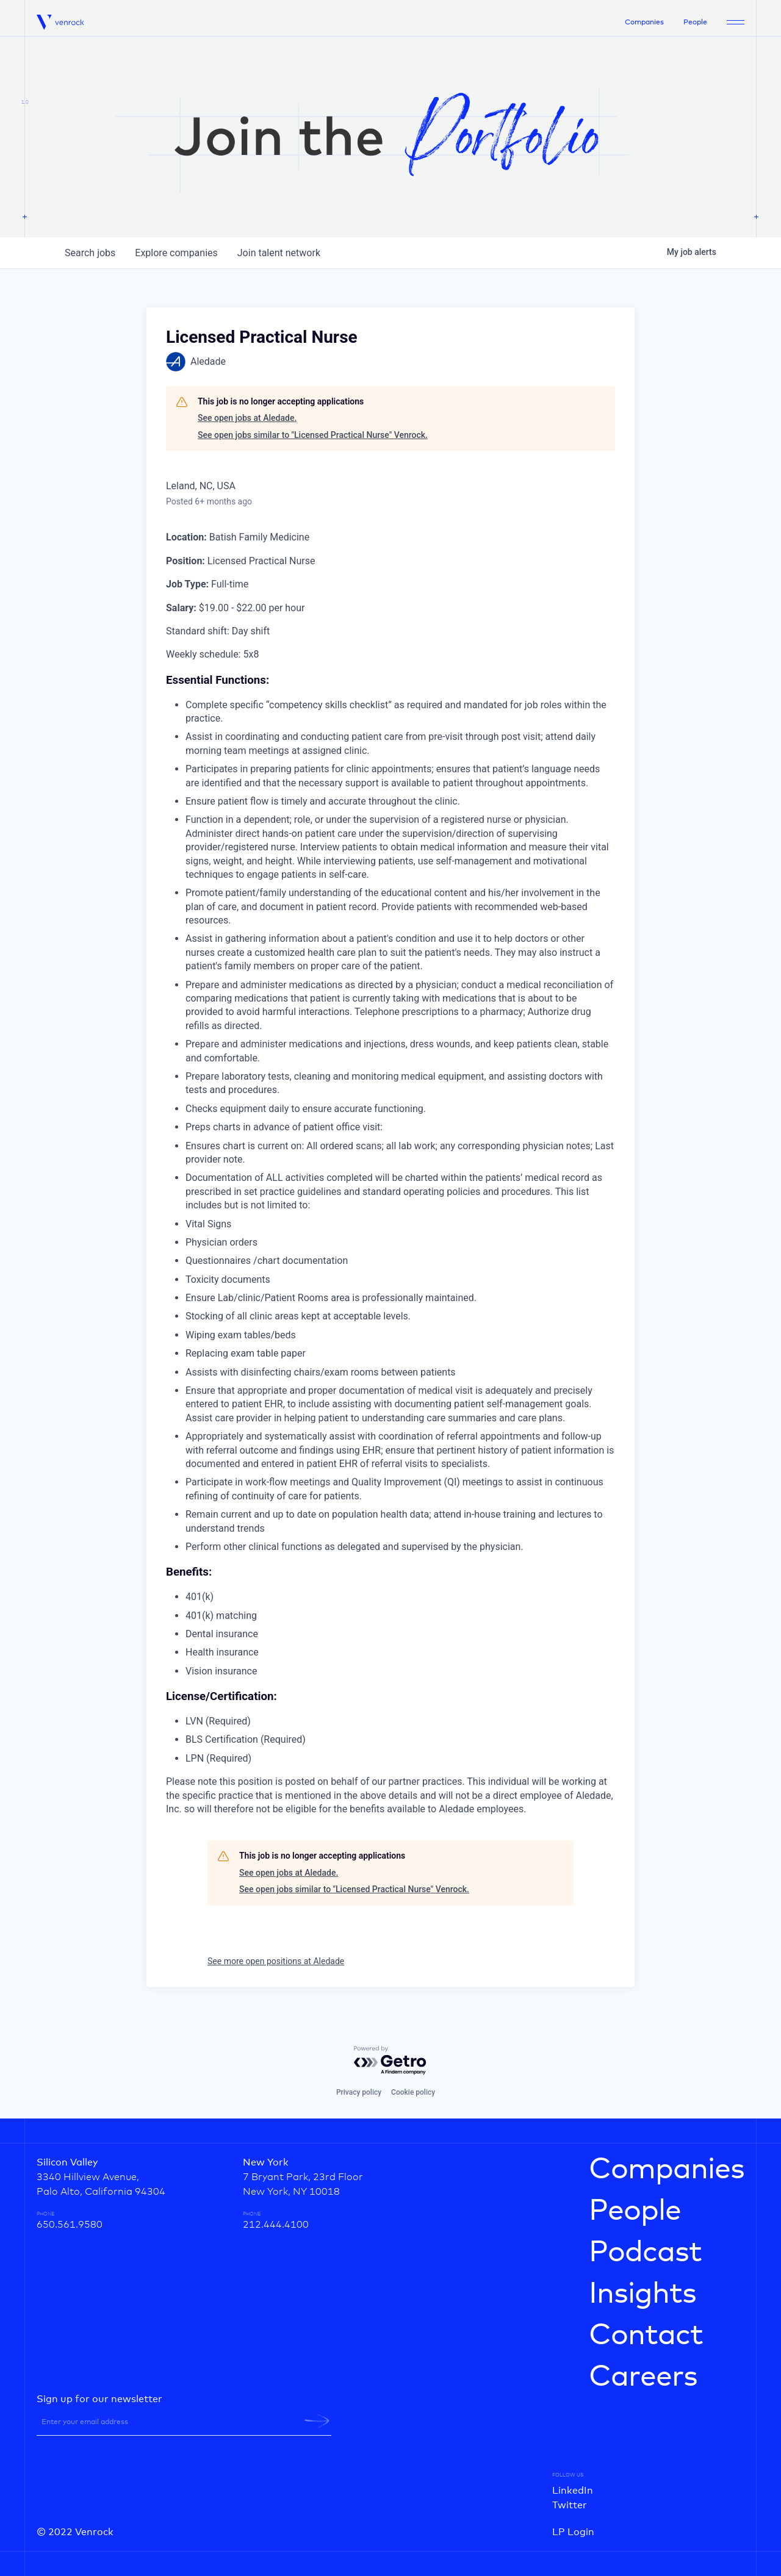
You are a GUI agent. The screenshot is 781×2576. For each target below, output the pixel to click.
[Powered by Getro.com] (390, 2061)
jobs (90, 253)
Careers (643, 2377)
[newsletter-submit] (316, 2421)
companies (176, 253)
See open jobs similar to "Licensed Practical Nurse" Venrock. (313, 435)
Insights (642, 2294)
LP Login (573, 2532)
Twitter (569, 2505)
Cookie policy (413, 2092)
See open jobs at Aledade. (247, 418)
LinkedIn (572, 2490)
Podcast (645, 2252)
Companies (644, 22)
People (695, 22)
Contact (646, 2335)
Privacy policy (358, 2092)
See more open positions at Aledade (275, 1961)
